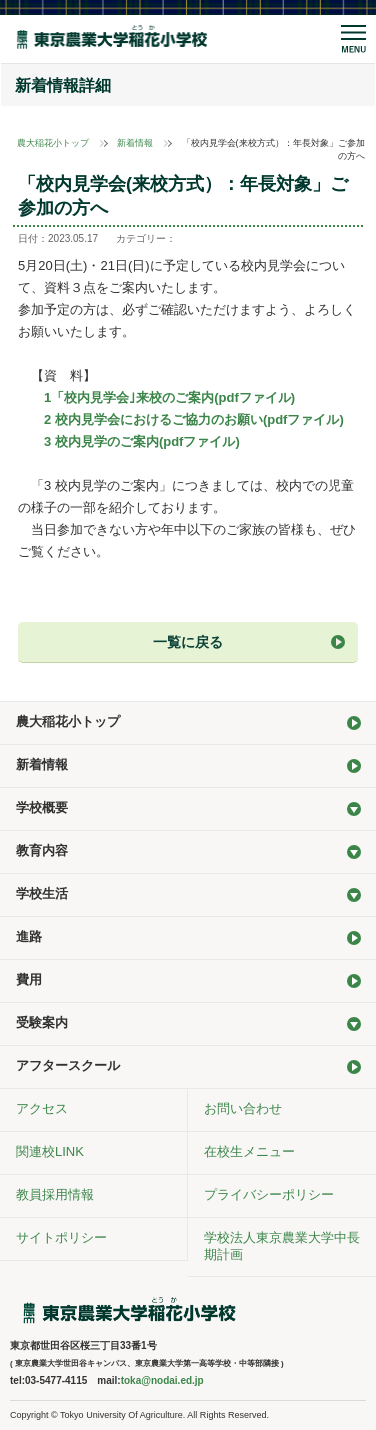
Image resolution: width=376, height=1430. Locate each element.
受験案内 (42, 1022)
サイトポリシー (61, 1237)
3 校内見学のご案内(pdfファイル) (142, 441)
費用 (29, 979)
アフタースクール (68, 1065)
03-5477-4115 (56, 1380)
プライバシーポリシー (269, 1194)
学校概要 (42, 807)
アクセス (42, 1108)
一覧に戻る (188, 642)
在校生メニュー (249, 1151)
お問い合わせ (243, 1108)
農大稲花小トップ (53, 143)
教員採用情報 (55, 1194)
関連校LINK (50, 1151)
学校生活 (42, 893)
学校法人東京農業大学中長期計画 (282, 1246)
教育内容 (42, 850)
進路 (29, 936)
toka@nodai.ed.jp (162, 1380)
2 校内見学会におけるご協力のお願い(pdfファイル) (194, 419)
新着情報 (135, 143)
